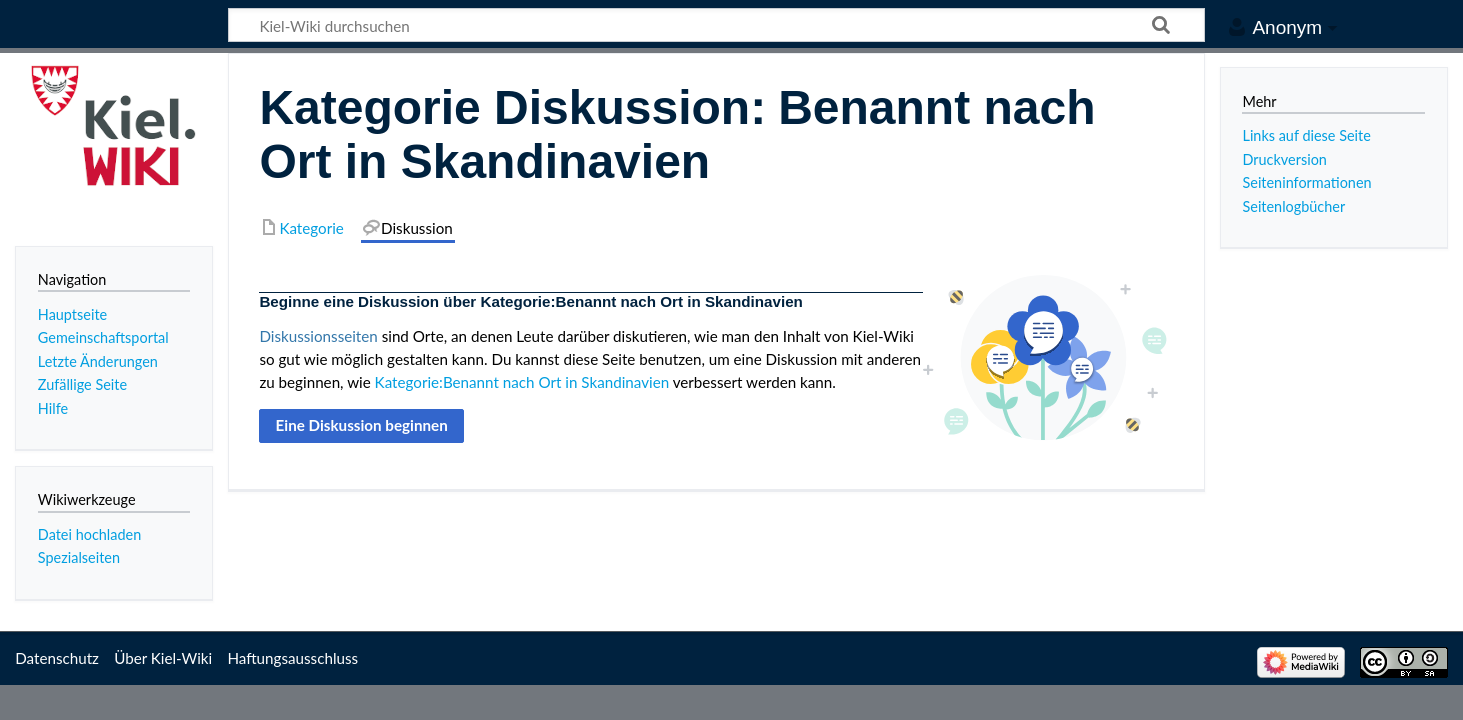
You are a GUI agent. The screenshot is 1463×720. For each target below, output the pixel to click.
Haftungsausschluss (292, 658)
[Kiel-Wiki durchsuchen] (716, 25)
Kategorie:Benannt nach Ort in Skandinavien (522, 382)
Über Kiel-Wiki (163, 658)
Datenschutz (57, 658)
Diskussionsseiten (318, 336)
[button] (361, 426)
